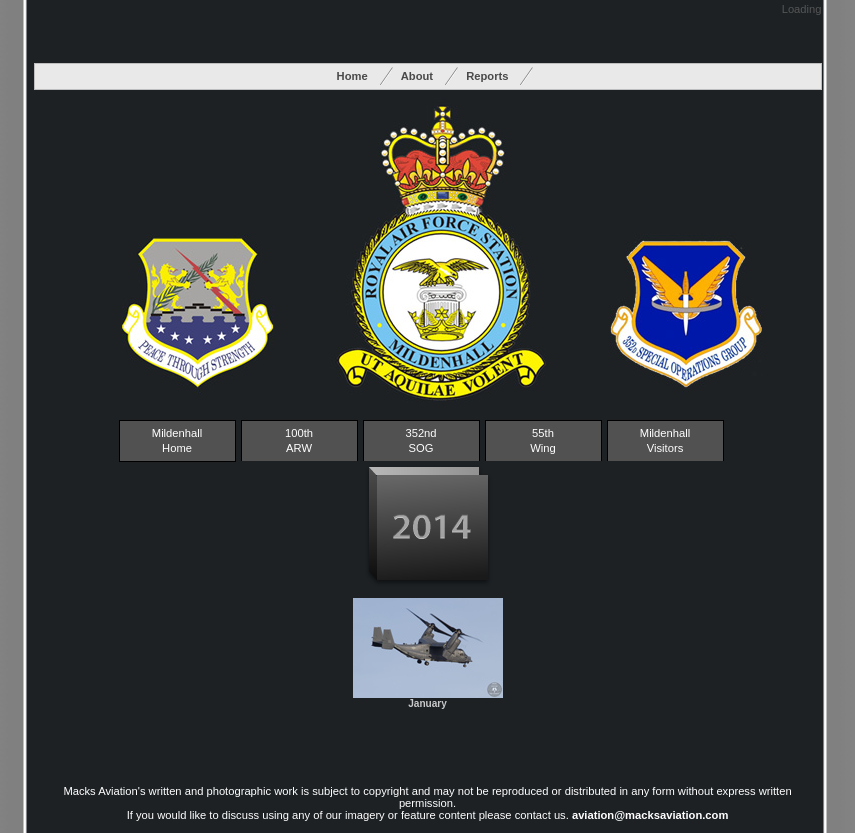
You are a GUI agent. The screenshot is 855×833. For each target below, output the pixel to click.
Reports (487, 76)
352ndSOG (420, 440)
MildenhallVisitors (665, 440)
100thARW (299, 440)
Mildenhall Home (177, 440)
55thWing (543, 440)
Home (352, 76)
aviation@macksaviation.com (650, 815)
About (417, 76)
